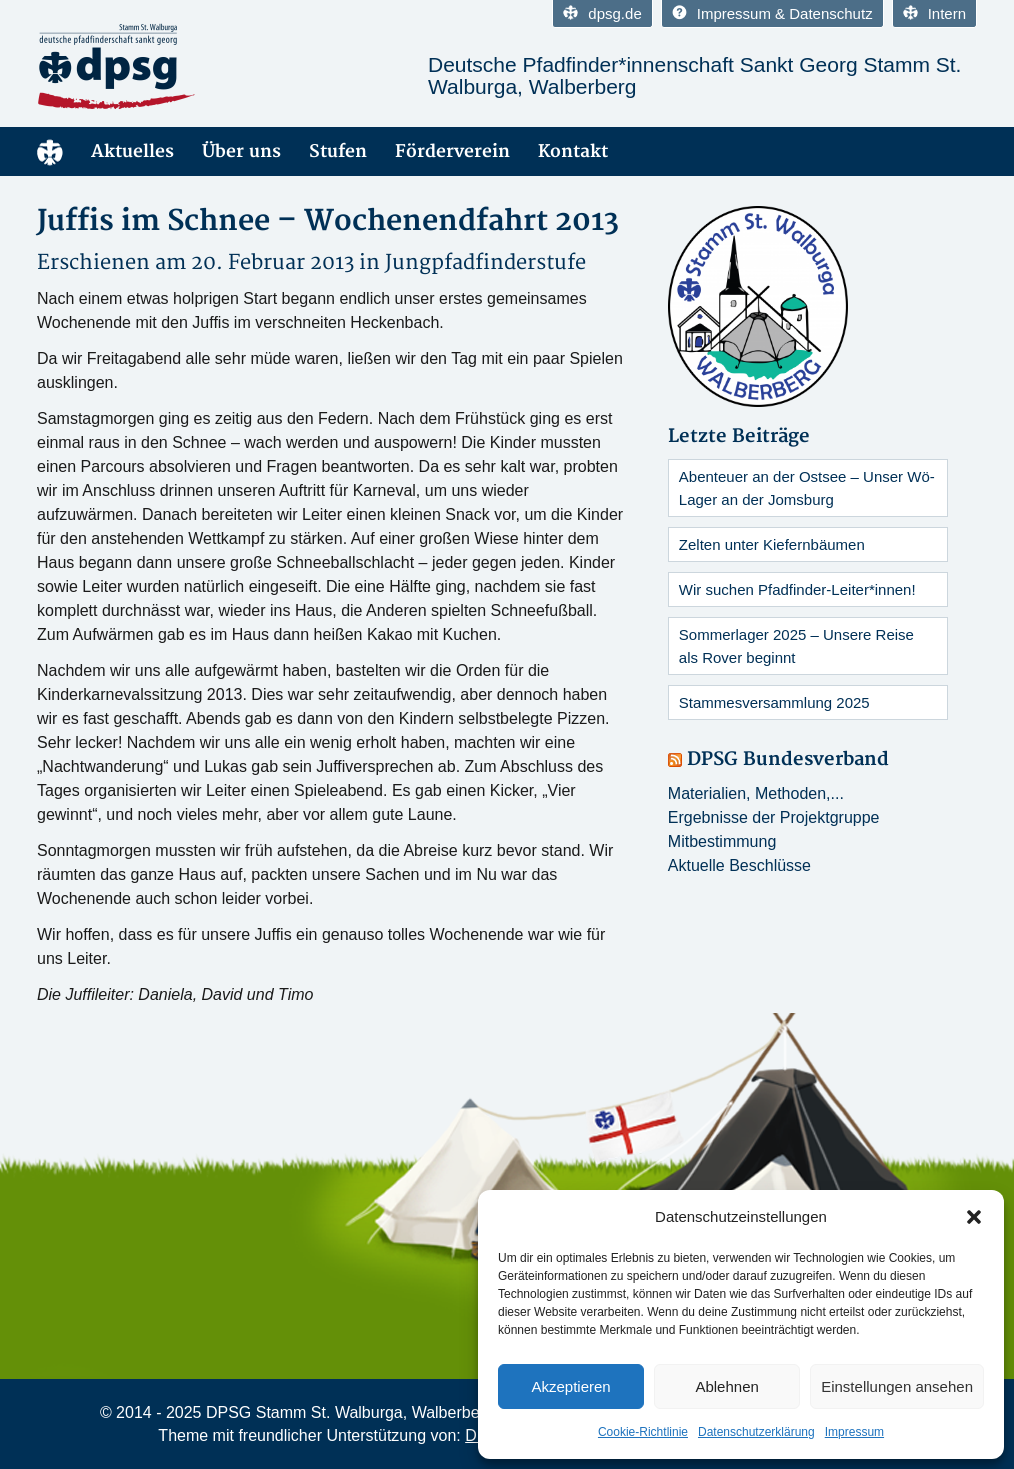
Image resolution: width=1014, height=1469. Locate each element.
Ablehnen (726, 1386)
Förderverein (452, 151)
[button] (974, 1217)
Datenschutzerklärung (756, 1432)
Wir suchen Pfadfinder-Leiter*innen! (797, 589)
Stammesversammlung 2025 (774, 702)
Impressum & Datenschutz (772, 13)
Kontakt (573, 151)
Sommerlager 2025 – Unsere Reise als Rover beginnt (796, 646)
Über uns (241, 151)
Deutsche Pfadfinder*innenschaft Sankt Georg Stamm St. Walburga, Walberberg (694, 75)
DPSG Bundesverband (788, 759)
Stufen (338, 151)
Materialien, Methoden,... (756, 793)
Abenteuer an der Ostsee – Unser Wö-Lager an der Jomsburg (807, 488)
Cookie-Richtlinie (643, 1432)
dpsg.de (602, 13)
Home (50, 151)
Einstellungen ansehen (897, 1386)
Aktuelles (132, 151)
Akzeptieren (570, 1386)
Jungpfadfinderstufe (485, 262)
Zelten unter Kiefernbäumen (772, 544)
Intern (934, 13)
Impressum (854, 1432)
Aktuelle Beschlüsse (739, 865)
